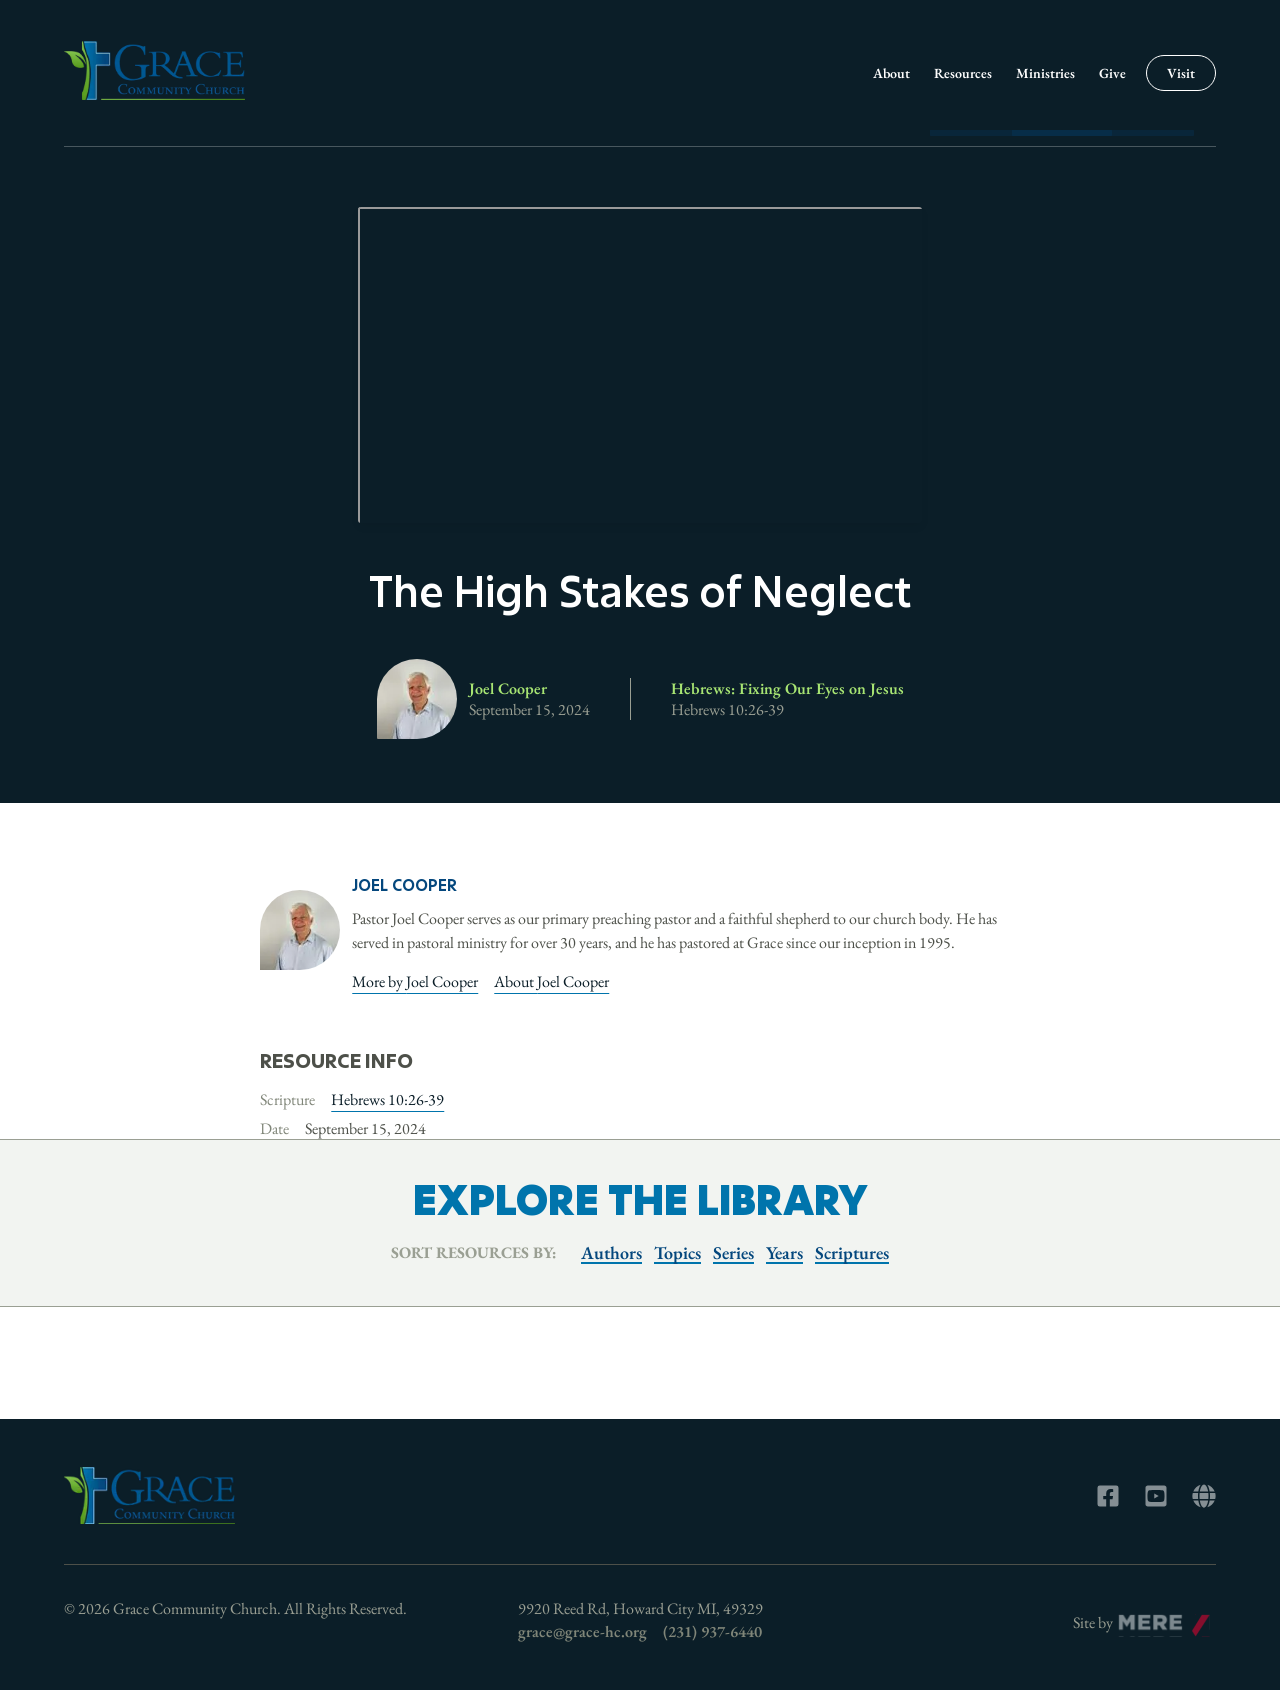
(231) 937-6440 (712, 1631)
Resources (963, 73)
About (891, 73)
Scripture (287, 1099)
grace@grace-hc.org (582, 1631)
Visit (1181, 73)
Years (784, 1252)
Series (733, 1252)
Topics (677, 1252)
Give (1112, 73)
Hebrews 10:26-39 (387, 1099)
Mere (1135, 1617)
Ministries (1045, 73)
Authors (611, 1252)
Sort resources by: (474, 1252)
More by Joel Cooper (415, 981)
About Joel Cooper (551, 981)
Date (274, 1128)
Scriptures (852, 1252)
